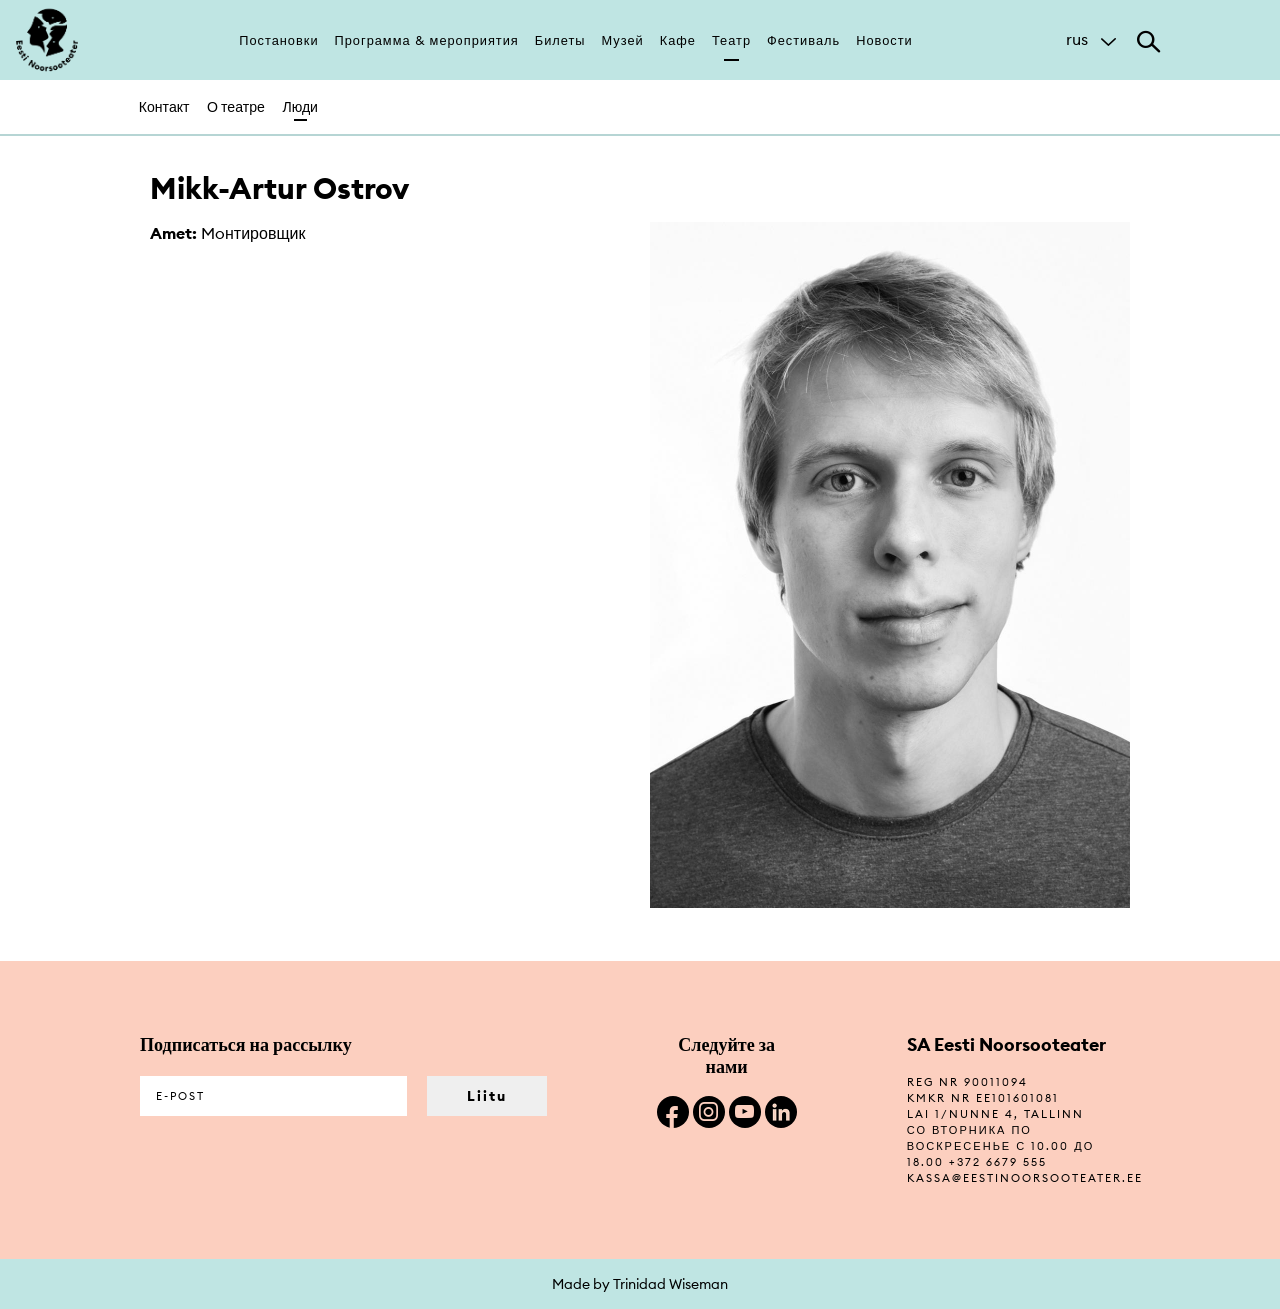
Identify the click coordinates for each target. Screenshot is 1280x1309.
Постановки (278, 40)
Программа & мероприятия (427, 40)
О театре (236, 107)
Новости (884, 40)
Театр (731, 40)
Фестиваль (803, 40)
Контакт (164, 107)
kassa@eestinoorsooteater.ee (1025, 1178)
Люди (300, 107)
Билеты (560, 40)
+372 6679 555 (998, 1162)
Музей (623, 40)
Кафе (678, 40)
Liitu (487, 1096)
